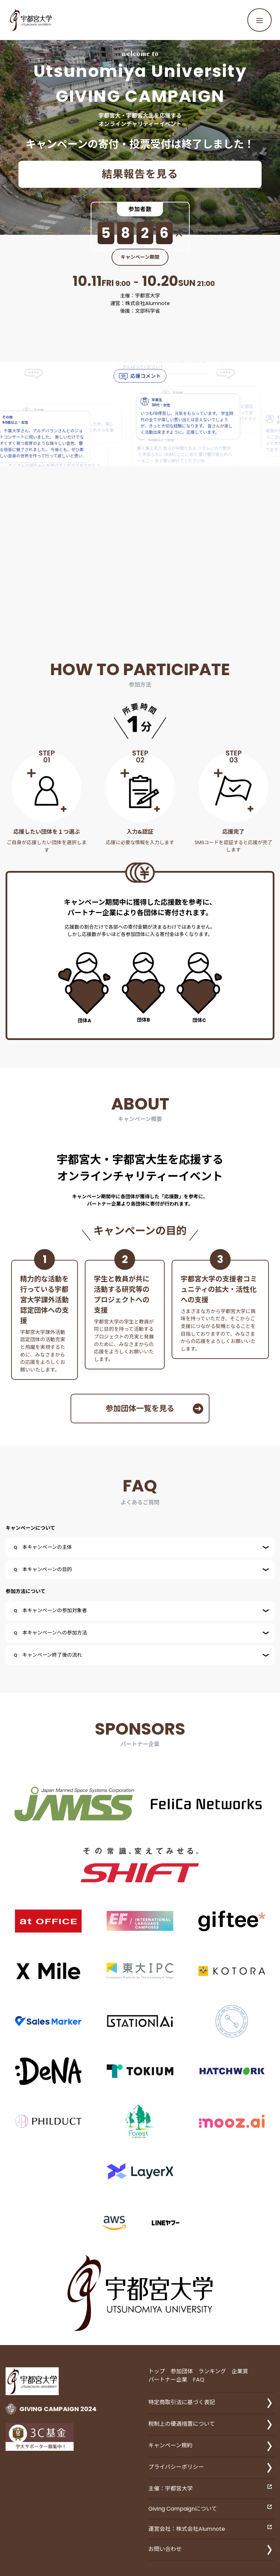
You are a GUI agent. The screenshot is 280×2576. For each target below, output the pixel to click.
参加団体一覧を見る (154, 1408)
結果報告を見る (140, 174)
